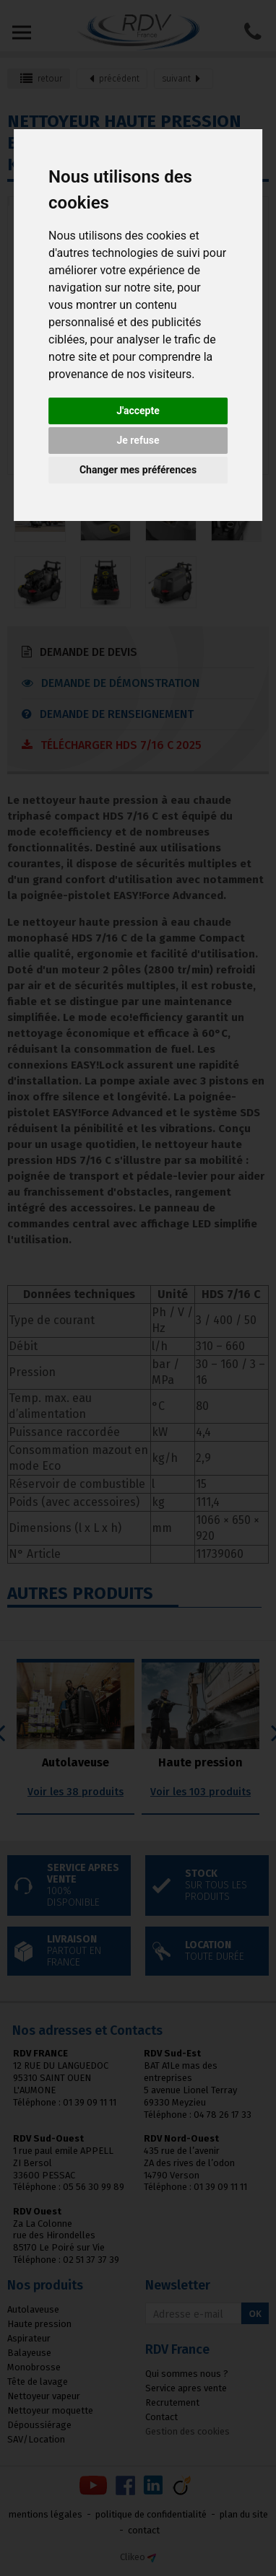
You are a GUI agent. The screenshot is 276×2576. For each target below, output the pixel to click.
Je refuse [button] (137, 440)
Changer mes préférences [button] (138, 470)
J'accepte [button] (138, 410)
